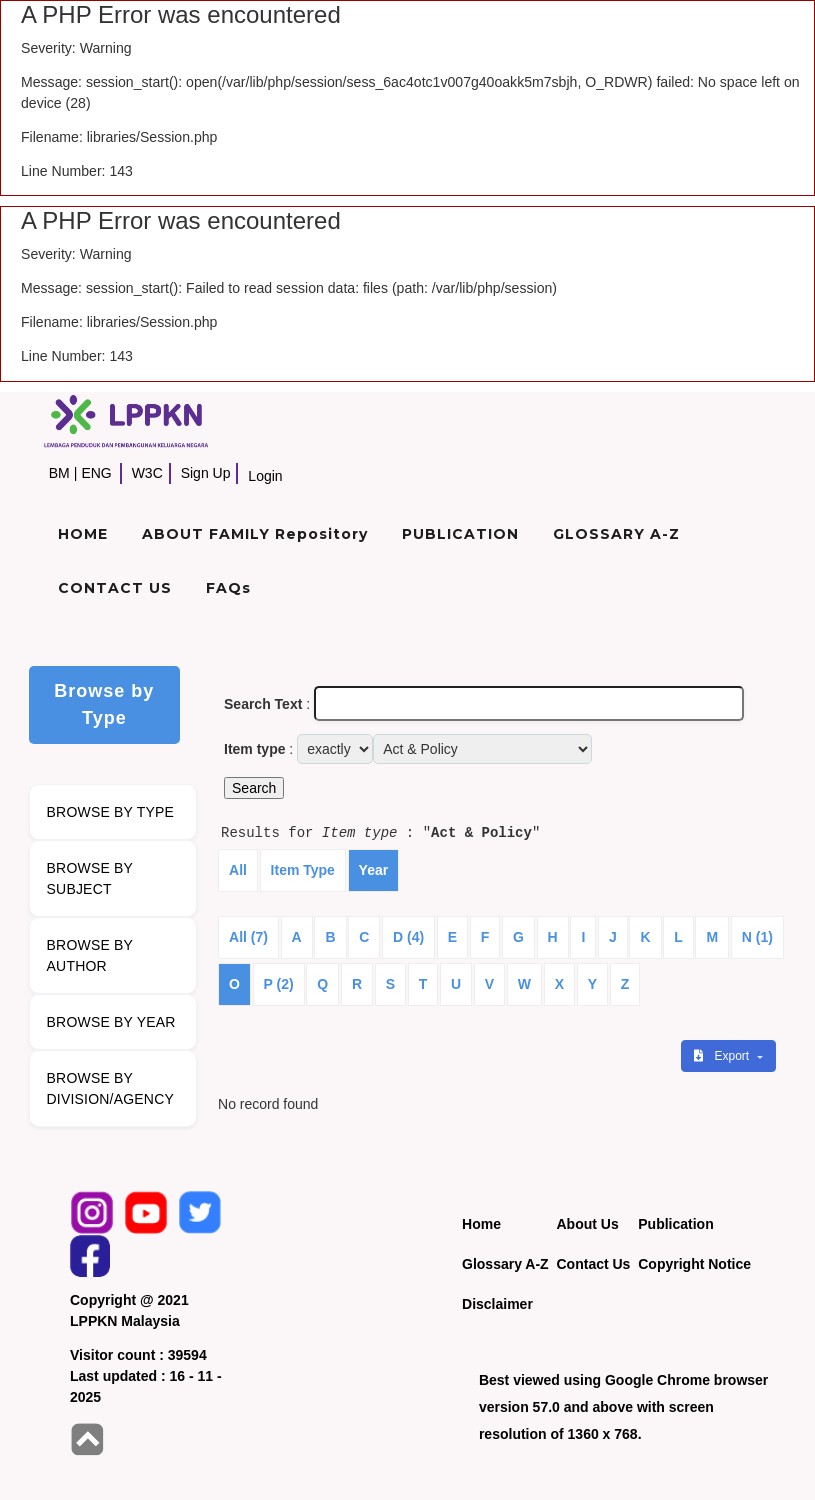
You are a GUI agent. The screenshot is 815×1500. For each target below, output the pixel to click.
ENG (96, 473)
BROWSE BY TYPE (111, 812)
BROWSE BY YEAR (111, 1022)
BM (59, 473)
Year (374, 870)
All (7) (248, 937)
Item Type (303, 870)
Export (723, 1056)
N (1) (757, 937)
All (238, 870)
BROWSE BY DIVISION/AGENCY (110, 1088)
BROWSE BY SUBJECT (90, 878)
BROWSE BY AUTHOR (90, 955)
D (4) (408, 937)
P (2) (279, 984)
